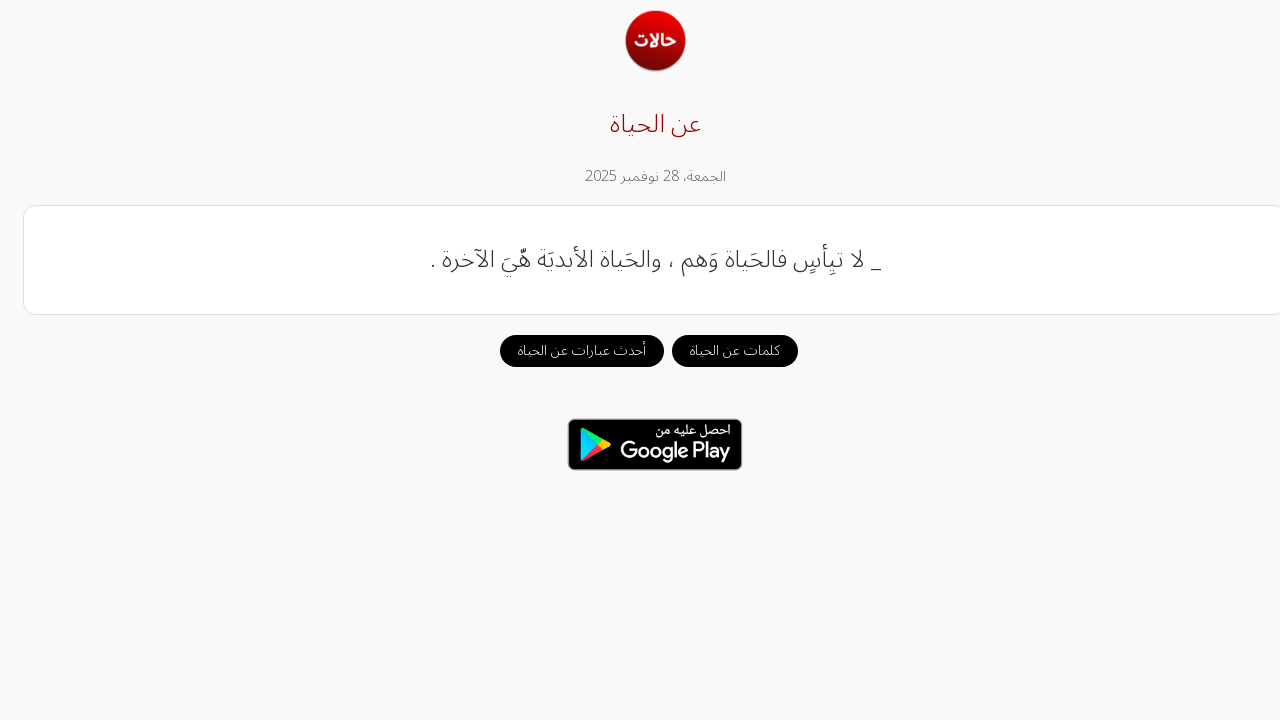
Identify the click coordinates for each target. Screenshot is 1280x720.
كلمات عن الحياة (720, 350)
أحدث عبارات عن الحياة (567, 350)
